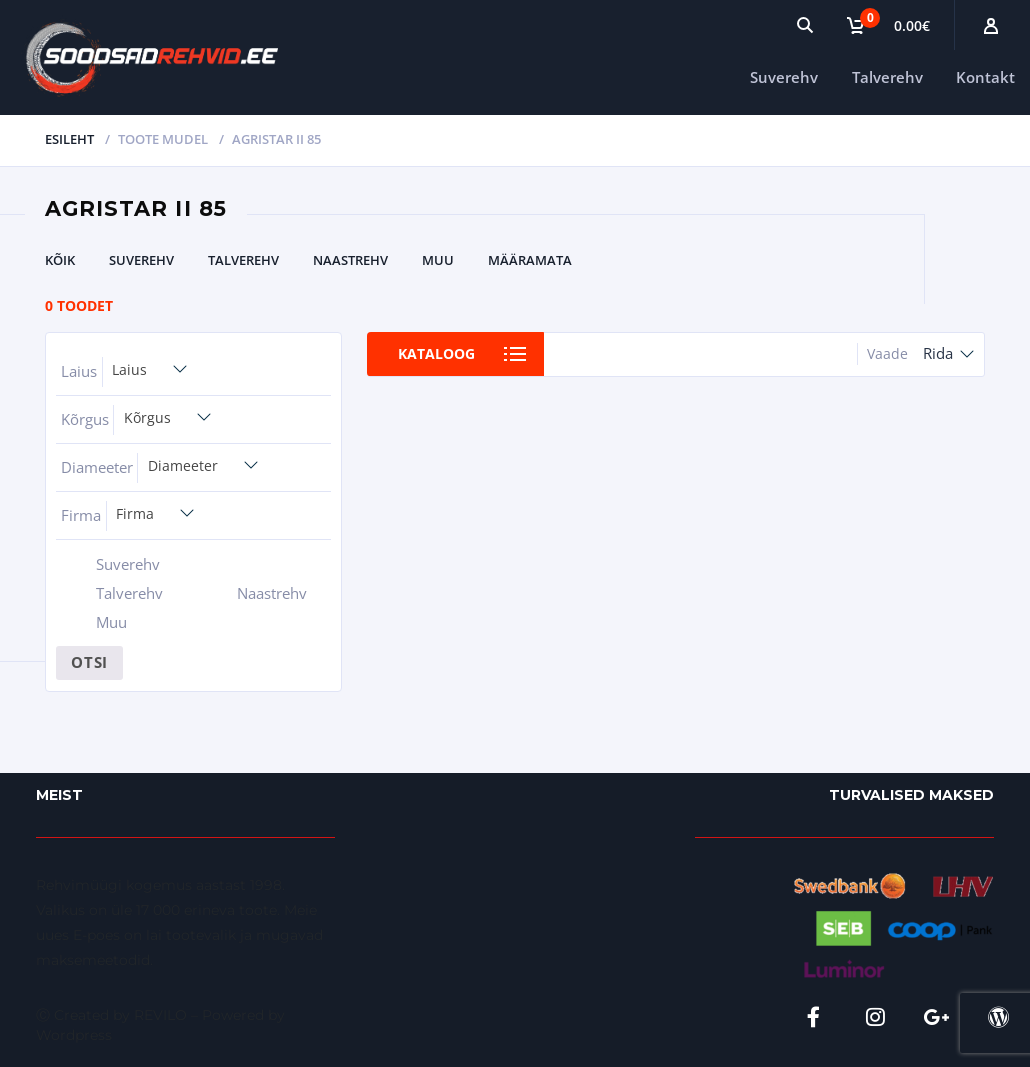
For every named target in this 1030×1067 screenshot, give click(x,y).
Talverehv (887, 77)
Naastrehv (350, 260)
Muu (438, 260)
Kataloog (438, 353)
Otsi (89, 662)
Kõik (60, 260)
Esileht (69, 139)
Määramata (530, 260)
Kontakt (985, 77)
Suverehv (784, 77)
